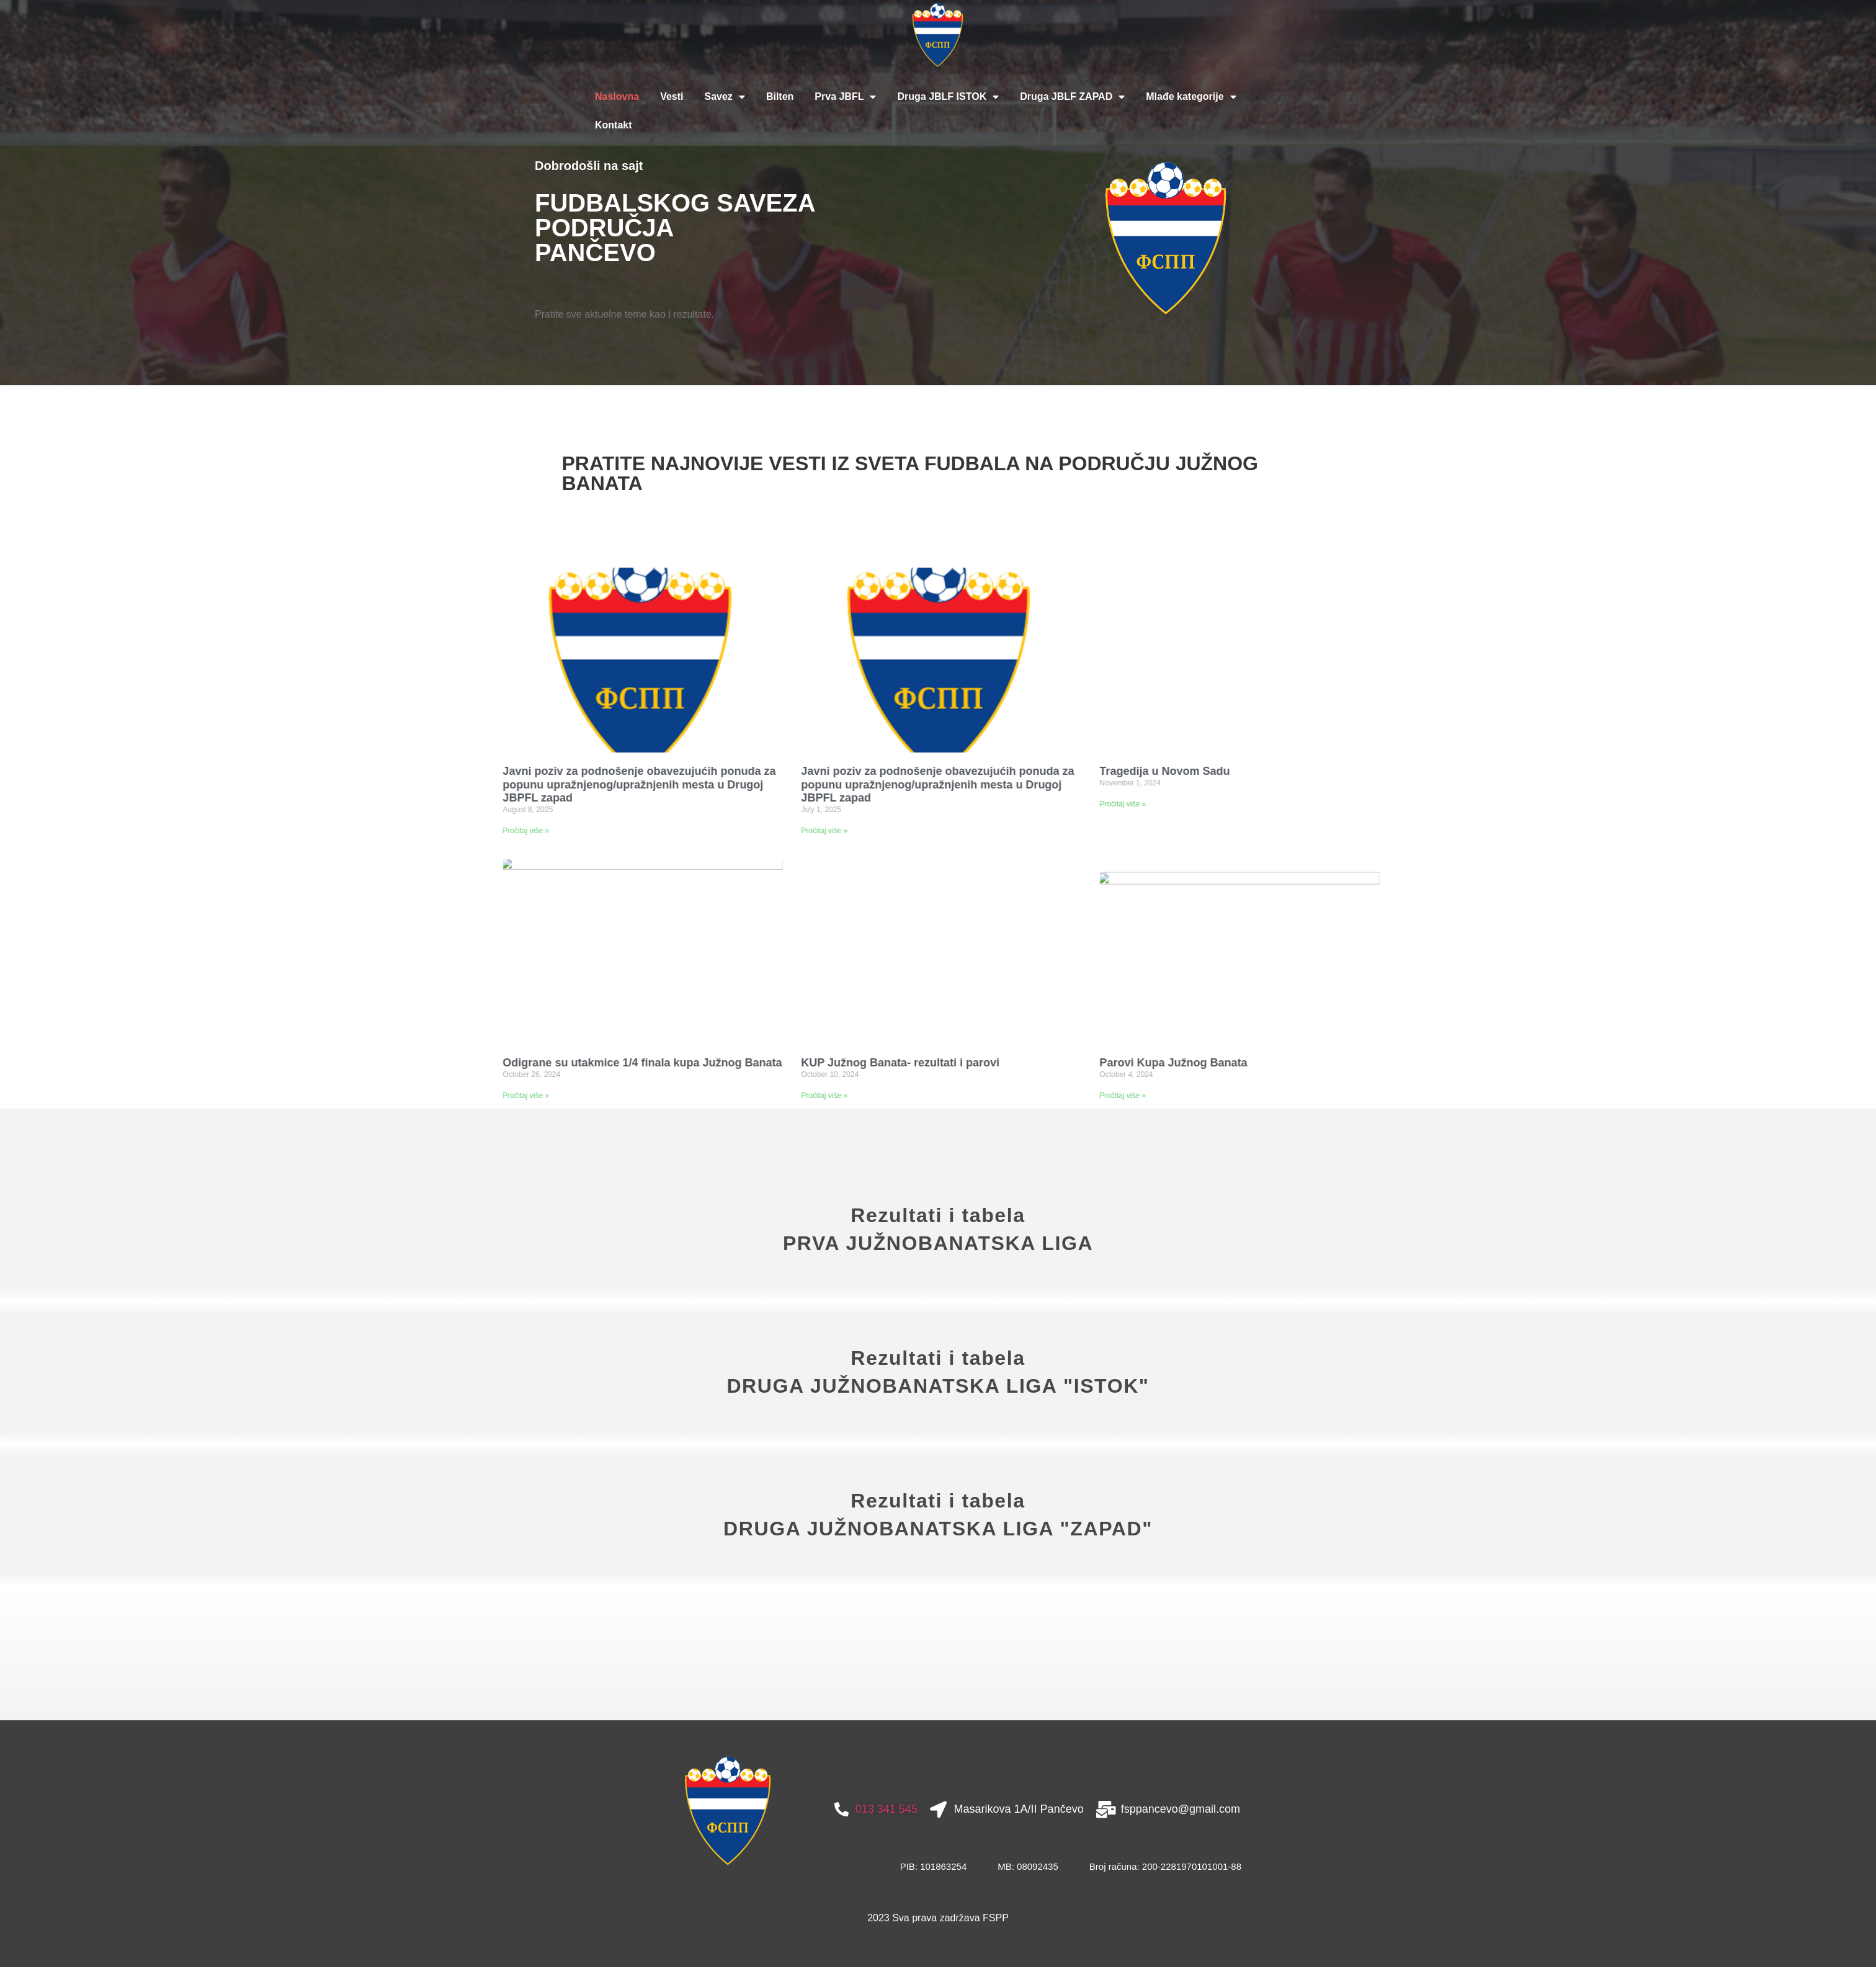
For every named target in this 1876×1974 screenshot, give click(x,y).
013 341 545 (886, 1862)
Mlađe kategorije (1191, 97)
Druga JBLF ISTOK (948, 97)
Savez (725, 97)
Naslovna (617, 96)
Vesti (671, 96)
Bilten (779, 96)
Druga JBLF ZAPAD (1072, 97)
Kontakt (613, 125)
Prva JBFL (845, 97)
